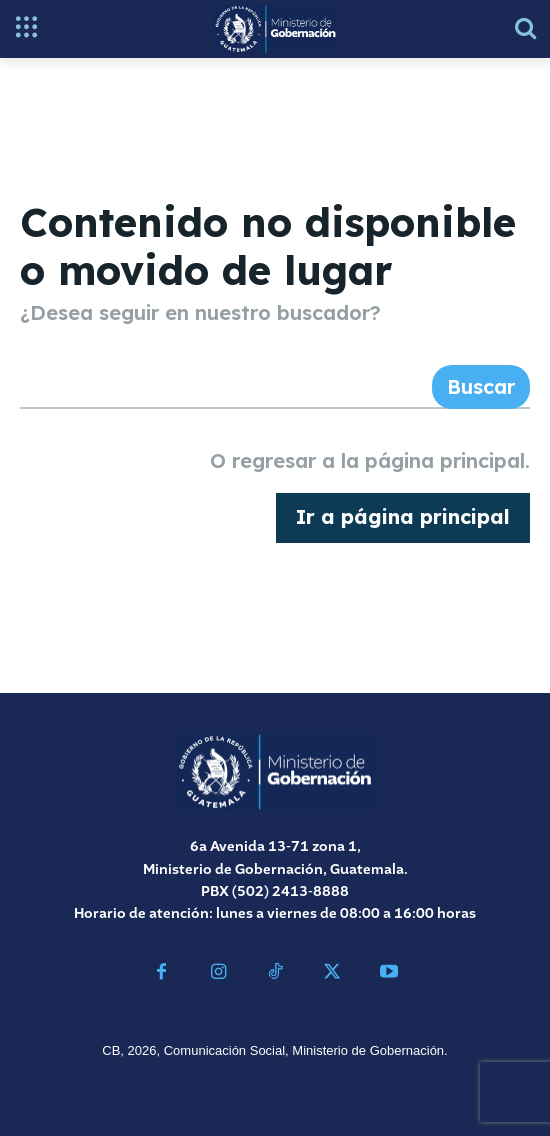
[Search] (481, 387)
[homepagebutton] (403, 518)
